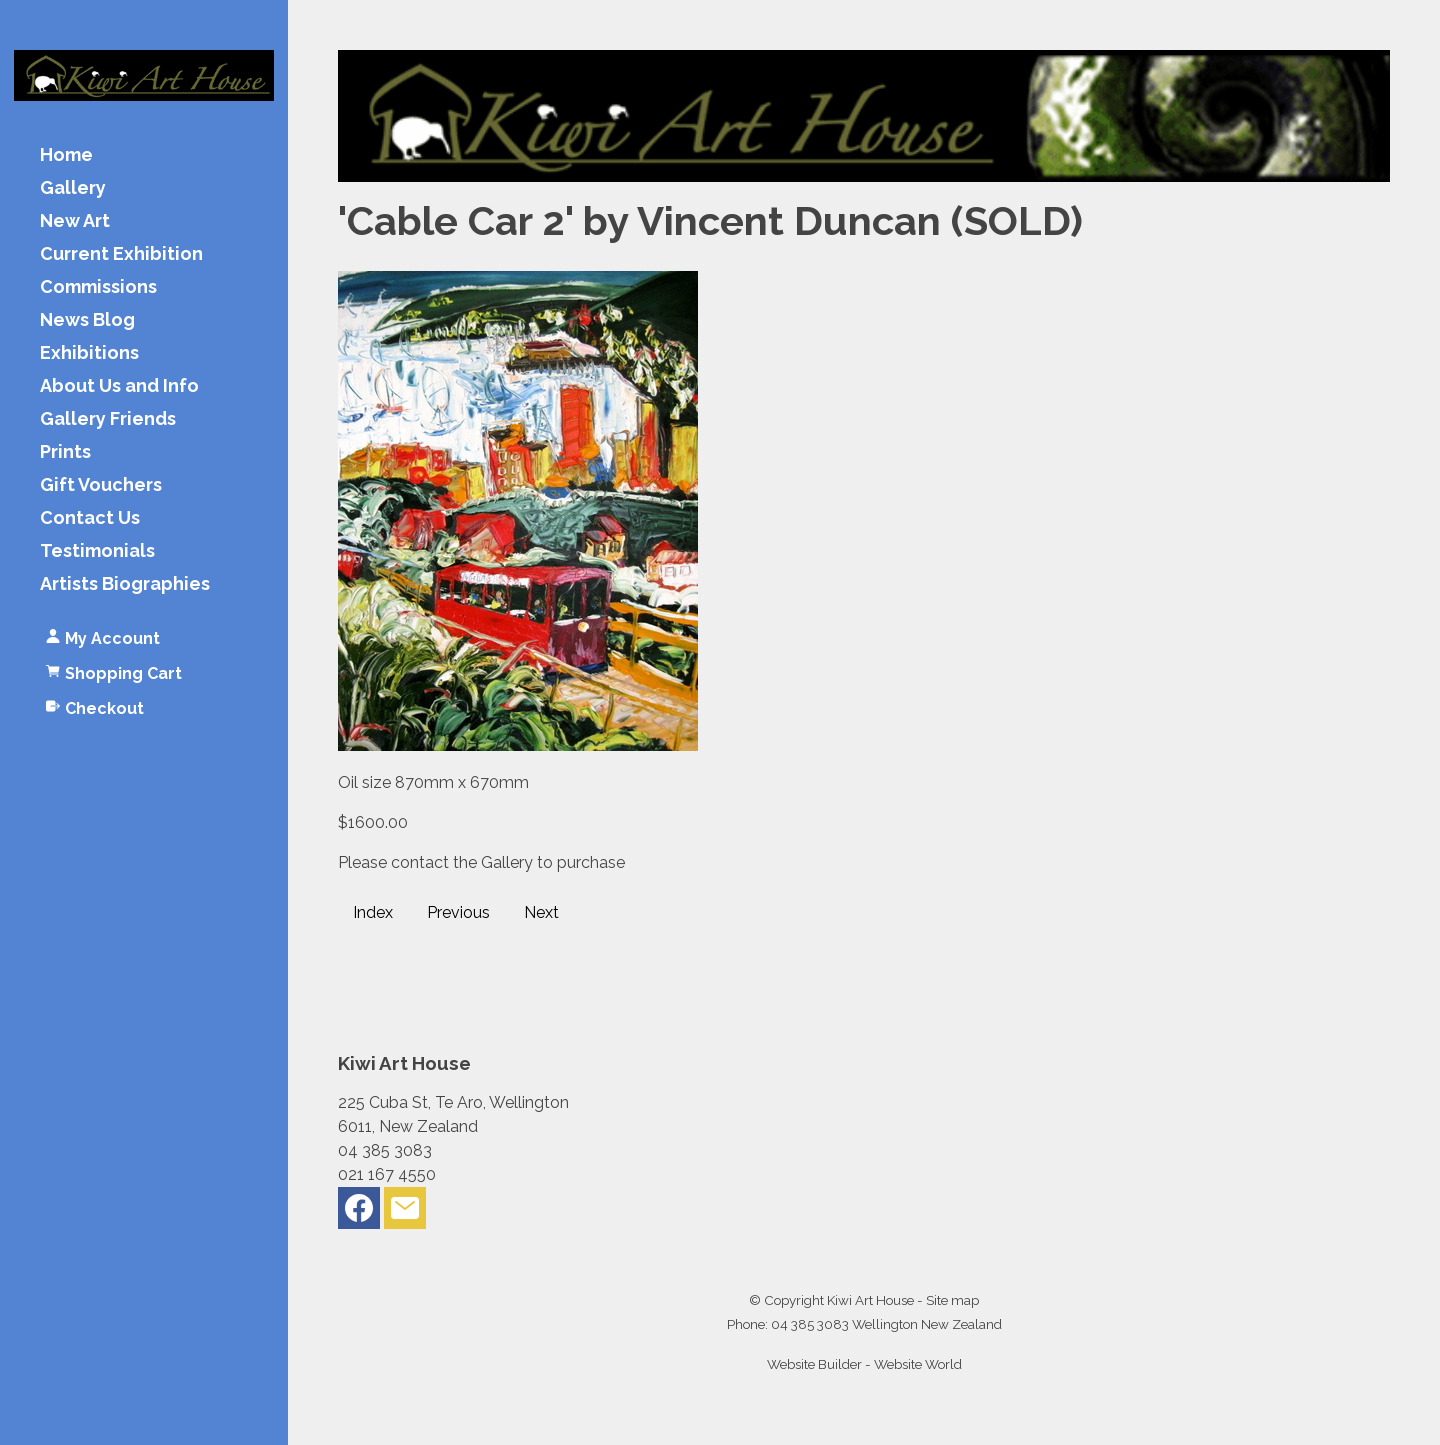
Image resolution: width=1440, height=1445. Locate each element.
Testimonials (97, 551)
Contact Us (90, 518)
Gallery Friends (108, 419)
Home (66, 155)
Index (373, 912)
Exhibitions (89, 353)
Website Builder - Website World (864, 1364)
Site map (952, 1300)
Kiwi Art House (870, 1300)
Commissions (98, 287)
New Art (75, 221)
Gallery (73, 188)
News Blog (87, 320)
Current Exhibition (121, 254)
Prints (65, 452)
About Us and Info (119, 386)
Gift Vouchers (101, 485)
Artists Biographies (125, 584)
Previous (458, 912)
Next (541, 912)
